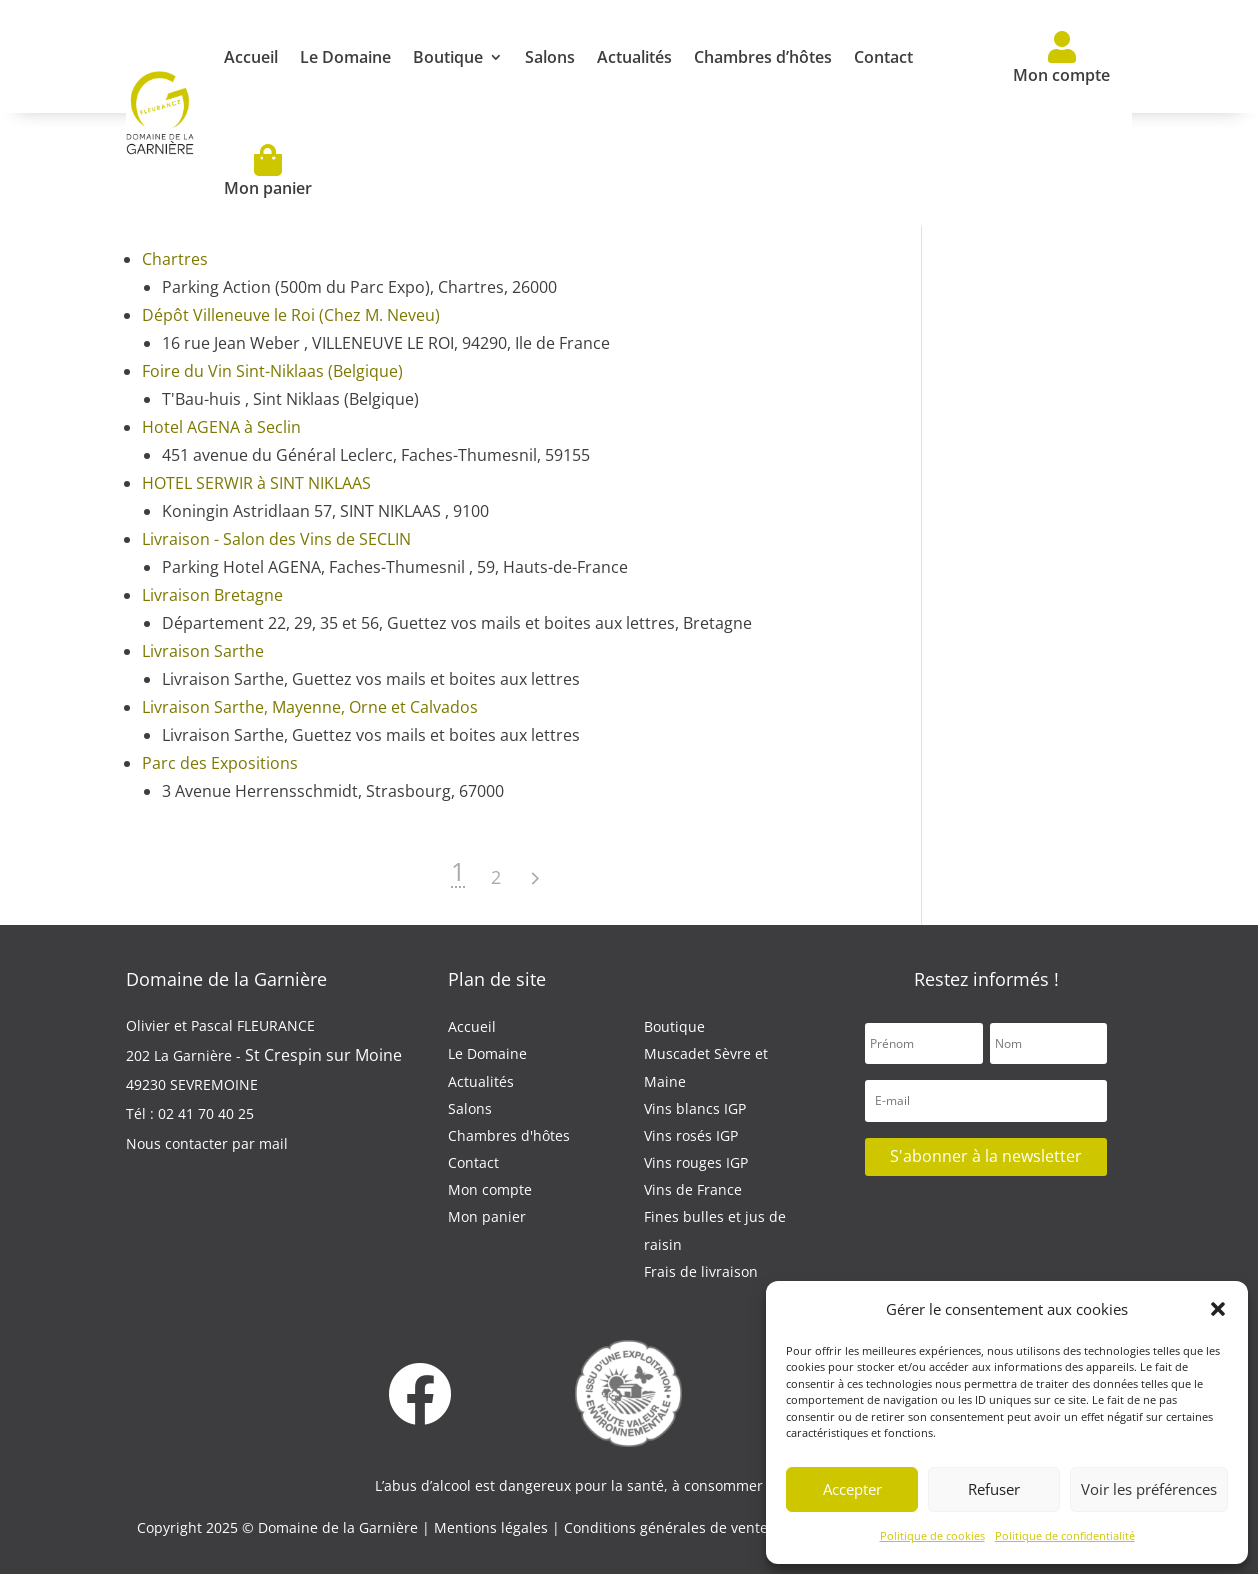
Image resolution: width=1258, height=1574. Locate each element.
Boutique (448, 57)
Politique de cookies (932, 1535)
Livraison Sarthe (203, 651)
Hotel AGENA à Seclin (221, 427)
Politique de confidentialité (1065, 1535)
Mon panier (268, 171)
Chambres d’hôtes (763, 57)
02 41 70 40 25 (206, 1113)
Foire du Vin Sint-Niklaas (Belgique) (272, 371)
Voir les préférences (1149, 1489)
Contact (883, 57)
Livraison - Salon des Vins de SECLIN (276, 539)
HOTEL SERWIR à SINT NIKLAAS (256, 483)
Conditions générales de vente (668, 1527)
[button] (1218, 1309)
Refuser (994, 1489)
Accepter (852, 1489)
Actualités (634, 57)
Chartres (175, 259)
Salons (550, 57)
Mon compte (1061, 58)
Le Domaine (345, 57)
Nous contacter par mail (207, 1143)
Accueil (251, 57)
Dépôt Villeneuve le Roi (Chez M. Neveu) (291, 315)
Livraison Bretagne (212, 595)
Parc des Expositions (220, 763)
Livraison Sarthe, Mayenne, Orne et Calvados (310, 707)
